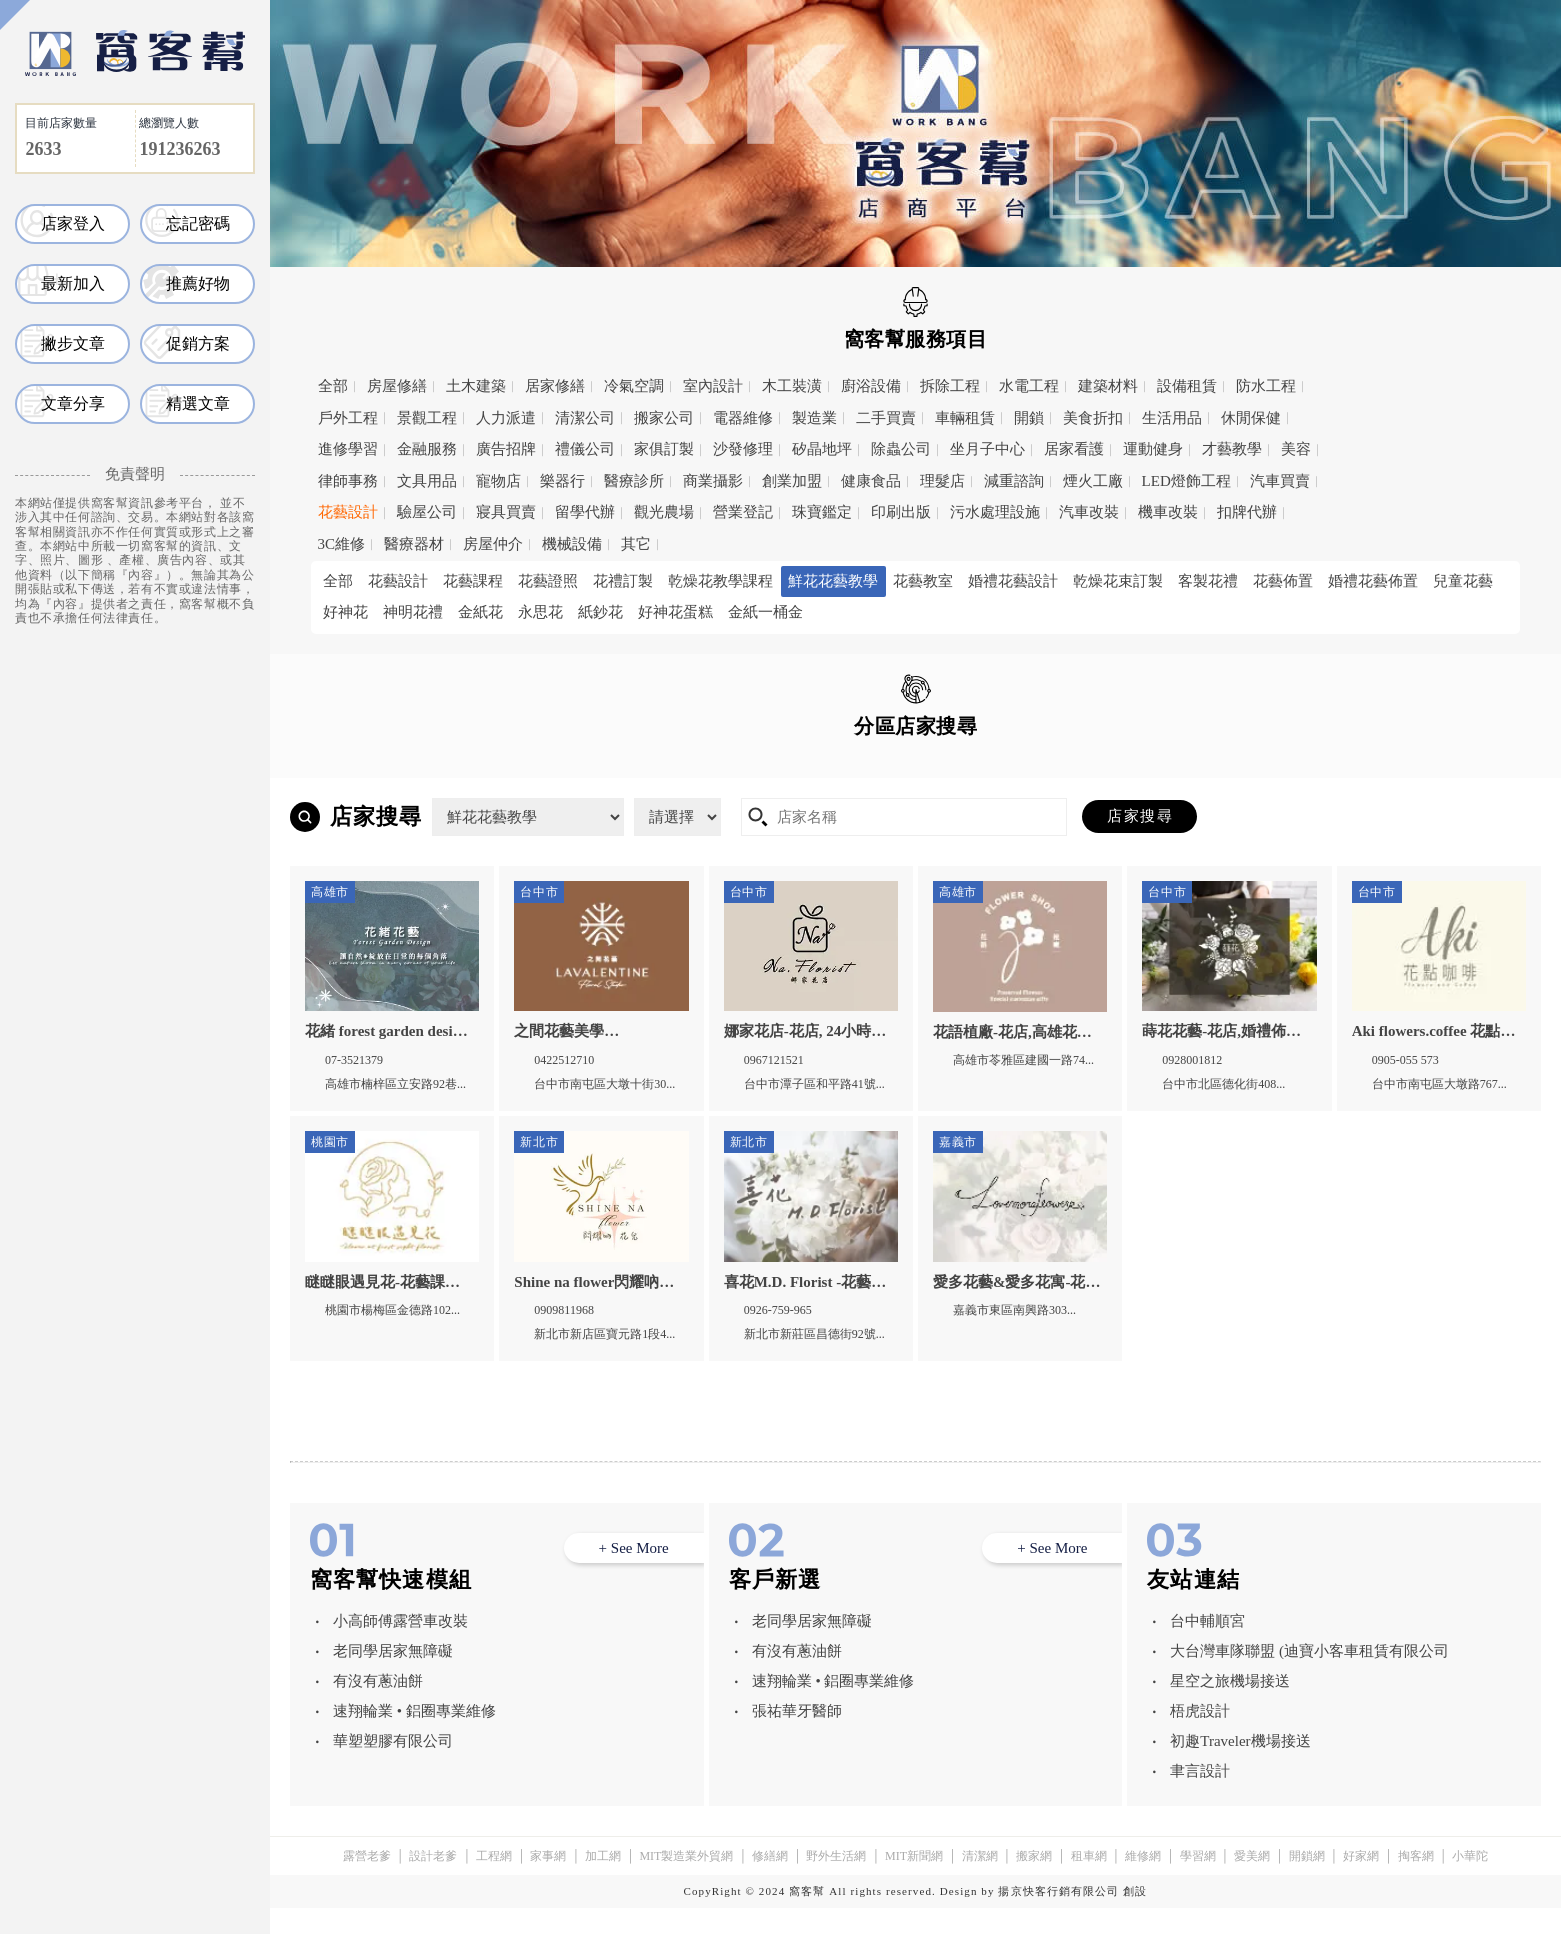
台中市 (755, 771)
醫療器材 (414, 544)
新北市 (496, 771)
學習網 (1198, 1882)
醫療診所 (634, 481)
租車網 (1089, 1882)
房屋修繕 (397, 386)
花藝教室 (923, 581)
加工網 (603, 1882)
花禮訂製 (623, 581)
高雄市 (1013, 771)
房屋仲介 (493, 544)
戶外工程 (348, 418)
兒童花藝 (1463, 581)
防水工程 (1266, 386)
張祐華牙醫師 (797, 1737)
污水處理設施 (995, 512)
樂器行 (562, 481)
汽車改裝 (1089, 512)
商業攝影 (713, 481)
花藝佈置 (1283, 581)
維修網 (1143, 1882)
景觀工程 (427, 418)
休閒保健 (1251, 418)
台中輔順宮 (1207, 1647)
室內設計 (713, 386)
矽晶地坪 (822, 449)
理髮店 (942, 481)
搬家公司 (664, 418)
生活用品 (1172, 418)
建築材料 (1108, 386)
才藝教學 (1232, 449)
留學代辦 (585, 512)
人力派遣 (506, 418)
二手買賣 (886, 418)
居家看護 (1074, 449)
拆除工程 (950, 386)
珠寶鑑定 (822, 512)
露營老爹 (367, 1882)
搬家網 (1034, 1882)
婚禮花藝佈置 (1373, 581)
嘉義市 (884, 771)
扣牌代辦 (1247, 512)
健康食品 (871, 481)
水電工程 (1029, 386)
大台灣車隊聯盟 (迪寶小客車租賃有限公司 (1309, 1677)
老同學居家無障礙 (393, 1677)
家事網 (548, 1882)
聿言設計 (1200, 1797)
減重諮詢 (1014, 481)
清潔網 (980, 1882)
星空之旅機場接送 (1230, 1707)
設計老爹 (433, 1882)
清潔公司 (585, 418)
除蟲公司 (901, 449)
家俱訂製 (664, 449)
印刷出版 (901, 512)
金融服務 (427, 449)
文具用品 (427, 481)
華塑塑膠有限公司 (393, 1767)
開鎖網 (1307, 1882)
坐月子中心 (987, 449)
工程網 (494, 1882)
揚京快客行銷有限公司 (1058, 1917)
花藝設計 (348, 512)
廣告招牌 (506, 449)
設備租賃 (1187, 386)
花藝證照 (548, 581)
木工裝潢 (792, 386)
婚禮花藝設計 (1013, 581)
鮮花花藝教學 (833, 581)
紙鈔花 (600, 612)
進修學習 (348, 449)
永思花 (540, 612)
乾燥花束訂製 (1118, 581)
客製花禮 (1208, 581)
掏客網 (1416, 1882)
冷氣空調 (634, 386)
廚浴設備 (871, 386)
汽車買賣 (1280, 481)
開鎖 (1029, 418)
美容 (1296, 449)
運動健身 (1153, 449)
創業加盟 (792, 481)
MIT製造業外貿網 (686, 1882)
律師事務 (348, 481)
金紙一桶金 (765, 612)
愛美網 (1252, 1882)
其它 (636, 544)
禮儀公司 (585, 449)
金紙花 (480, 612)
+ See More (634, 1574)
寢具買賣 (506, 512)
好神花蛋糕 (675, 612)
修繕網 (770, 1882)
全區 (351, 770)
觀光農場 (664, 512)
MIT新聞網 (914, 1882)
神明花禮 (413, 612)
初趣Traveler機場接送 (1240, 1767)
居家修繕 (555, 386)
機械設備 (572, 544)
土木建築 (476, 386)
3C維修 (342, 544)
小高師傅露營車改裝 (400, 1647)
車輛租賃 (965, 418)
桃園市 (625, 771)
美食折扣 (1093, 418)
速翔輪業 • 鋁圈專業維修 (414, 1737)
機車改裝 (1168, 512)
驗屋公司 (427, 512)
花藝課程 (473, 581)
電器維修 (743, 418)
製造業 (814, 418)
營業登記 (743, 512)
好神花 (345, 612)
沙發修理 (743, 449)
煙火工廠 (1093, 481)
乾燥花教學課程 (720, 581)
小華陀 (1470, 1882)
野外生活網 (836, 1882)
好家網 (1361, 1882)
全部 (333, 386)
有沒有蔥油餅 (378, 1707)
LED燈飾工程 (1186, 481)
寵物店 (498, 481)
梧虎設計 (1200, 1737)
